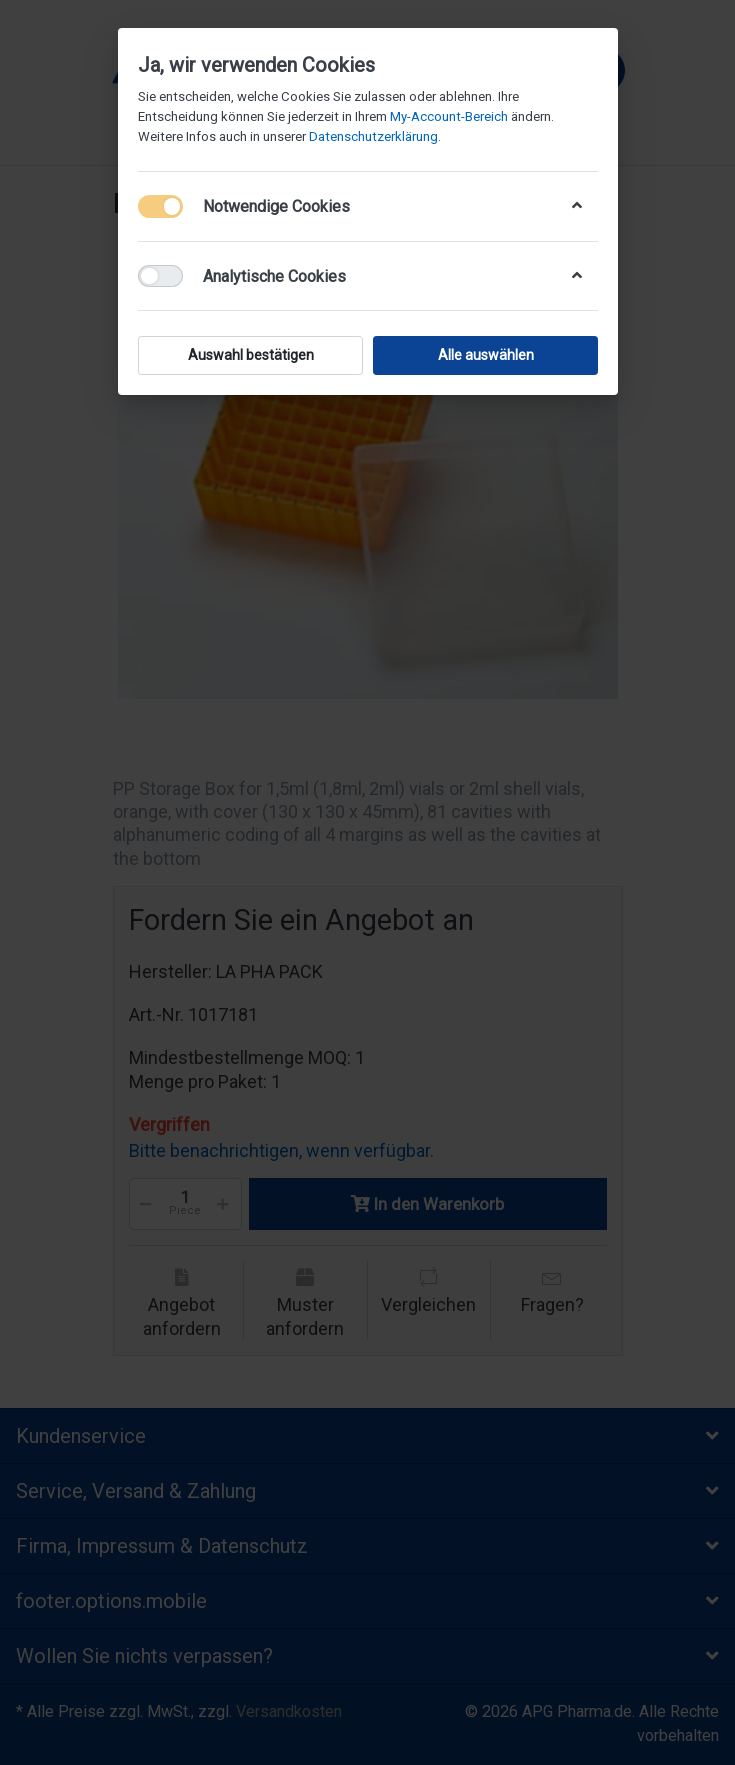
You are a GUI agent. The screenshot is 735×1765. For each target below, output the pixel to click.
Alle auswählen (485, 355)
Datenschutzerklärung (373, 136)
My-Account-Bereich (449, 116)
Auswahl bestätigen (250, 355)
